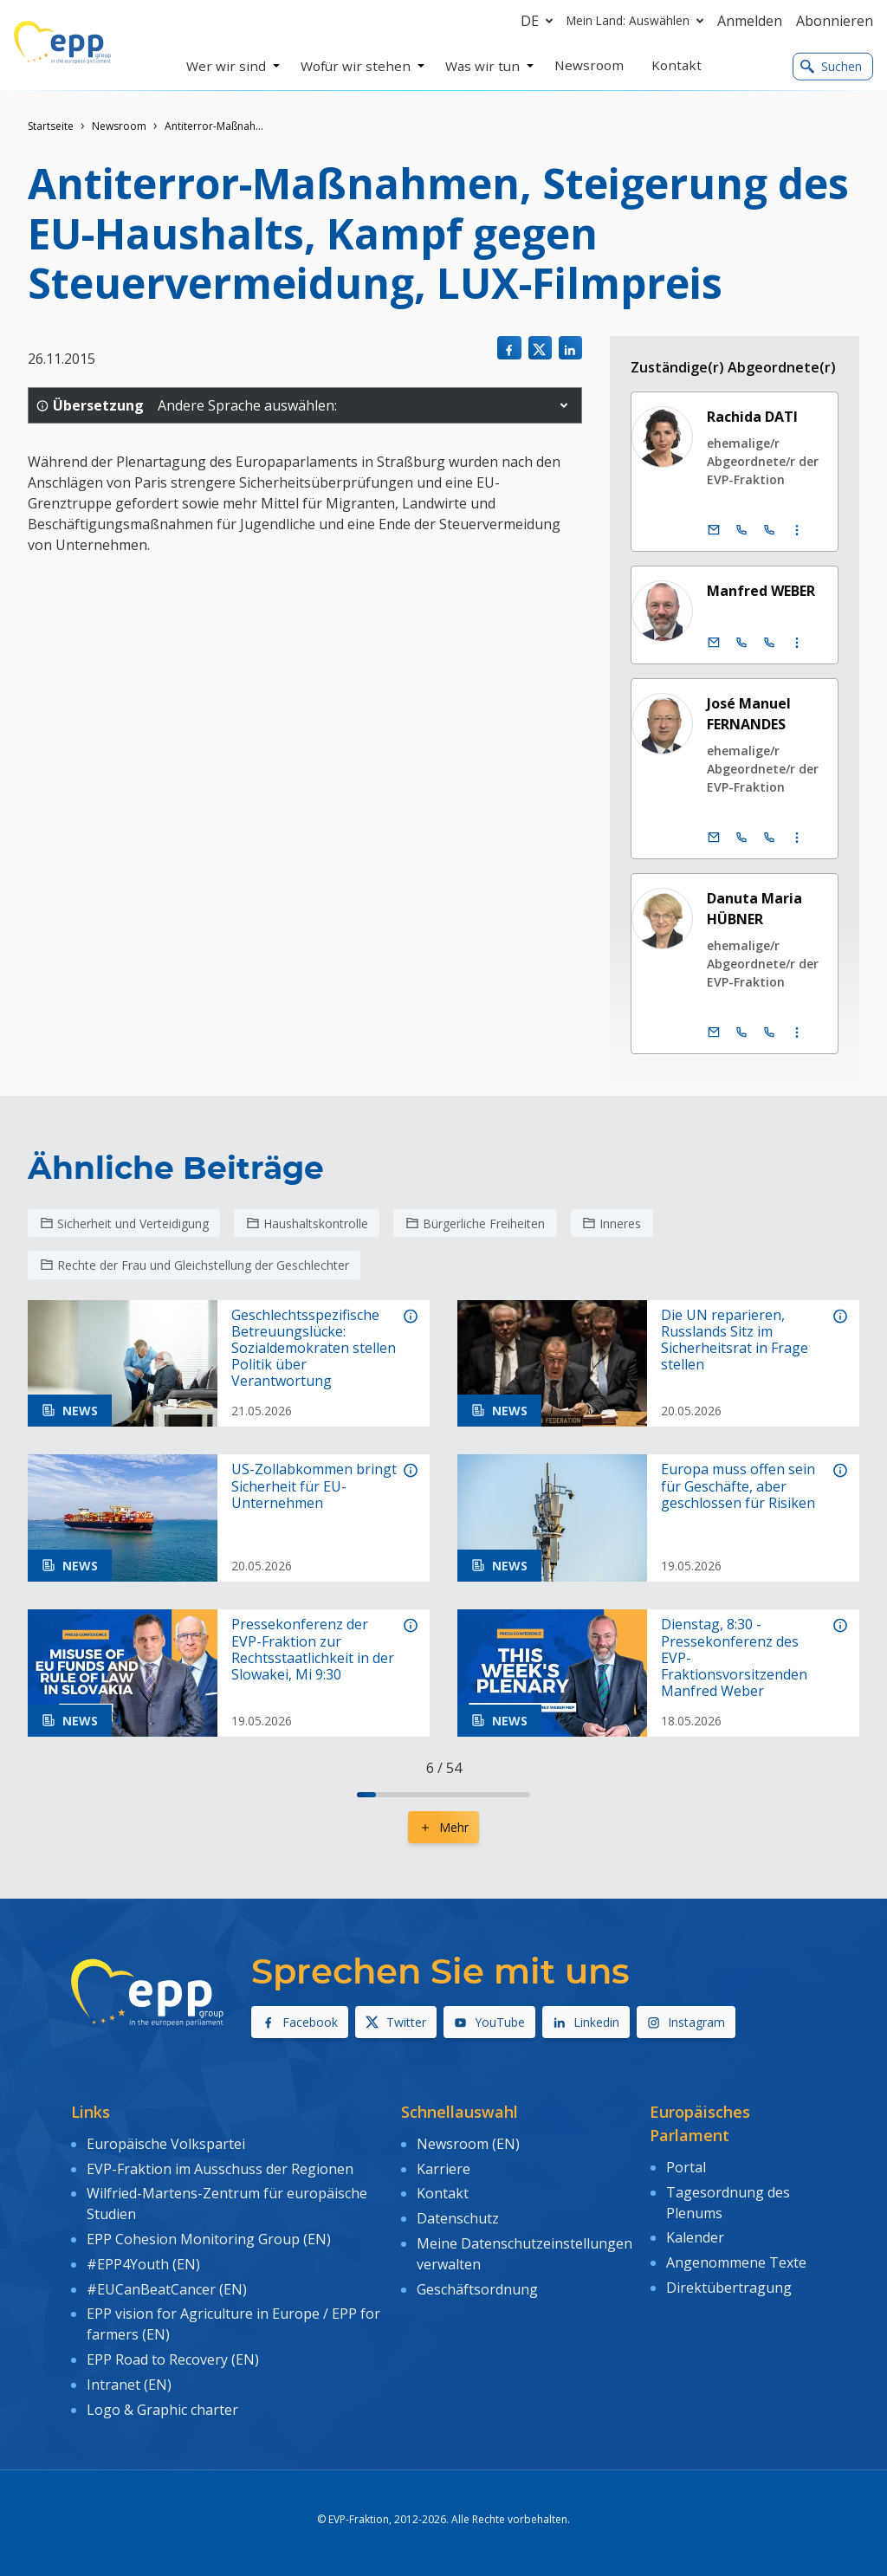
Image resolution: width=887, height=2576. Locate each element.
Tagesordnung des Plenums (728, 2203)
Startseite (51, 126)
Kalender (695, 2237)
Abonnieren (834, 20)
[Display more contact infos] (797, 530)
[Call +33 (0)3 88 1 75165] (769, 838)
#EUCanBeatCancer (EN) (167, 2289)
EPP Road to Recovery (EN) (173, 2359)
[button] (564, 405)
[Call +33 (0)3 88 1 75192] (769, 1032)
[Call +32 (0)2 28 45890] (741, 643)
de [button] (540, 20)
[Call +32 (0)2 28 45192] (741, 1032)
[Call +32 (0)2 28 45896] (741, 530)
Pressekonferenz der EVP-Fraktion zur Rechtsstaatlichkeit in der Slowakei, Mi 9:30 (312, 1649)
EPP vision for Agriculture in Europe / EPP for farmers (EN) (233, 2324)
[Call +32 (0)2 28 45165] (741, 838)
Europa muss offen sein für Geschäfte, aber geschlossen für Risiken (738, 1486)
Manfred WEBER (761, 590)
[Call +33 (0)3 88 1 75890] (769, 643)
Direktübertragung (729, 2287)
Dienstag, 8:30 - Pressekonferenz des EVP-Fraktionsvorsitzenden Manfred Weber (734, 1657)
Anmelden (749, 20)
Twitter (396, 2022)
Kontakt (443, 2193)
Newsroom (119, 126)
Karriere (443, 2168)
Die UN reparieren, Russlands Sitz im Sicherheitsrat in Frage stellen (734, 1340)
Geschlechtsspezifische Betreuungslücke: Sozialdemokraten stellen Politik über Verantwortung (313, 1348)
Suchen (831, 66)
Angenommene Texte (736, 2262)
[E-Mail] (714, 530)
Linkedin (586, 2022)
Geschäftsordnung (477, 2289)
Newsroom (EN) (468, 2143)
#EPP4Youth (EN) (143, 2264)
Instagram (686, 2022)
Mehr (443, 1827)
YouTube (489, 2022)
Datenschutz (458, 2218)
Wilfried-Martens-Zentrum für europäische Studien (227, 2203)
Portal (686, 2167)
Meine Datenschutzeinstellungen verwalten (524, 2254)
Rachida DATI (752, 416)
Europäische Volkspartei (166, 2143)
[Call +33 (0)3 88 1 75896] (769, 530)
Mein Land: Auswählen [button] (638, 20)
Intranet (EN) (129, 2384)
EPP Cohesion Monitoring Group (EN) (209, 2239)
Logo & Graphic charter (162, 2409)
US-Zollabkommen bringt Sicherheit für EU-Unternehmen (314, 1486)
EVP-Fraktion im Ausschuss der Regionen (220, 2168)
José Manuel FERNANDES (749, 714)
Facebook (300, 2022)
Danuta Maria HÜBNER (754, 909)
